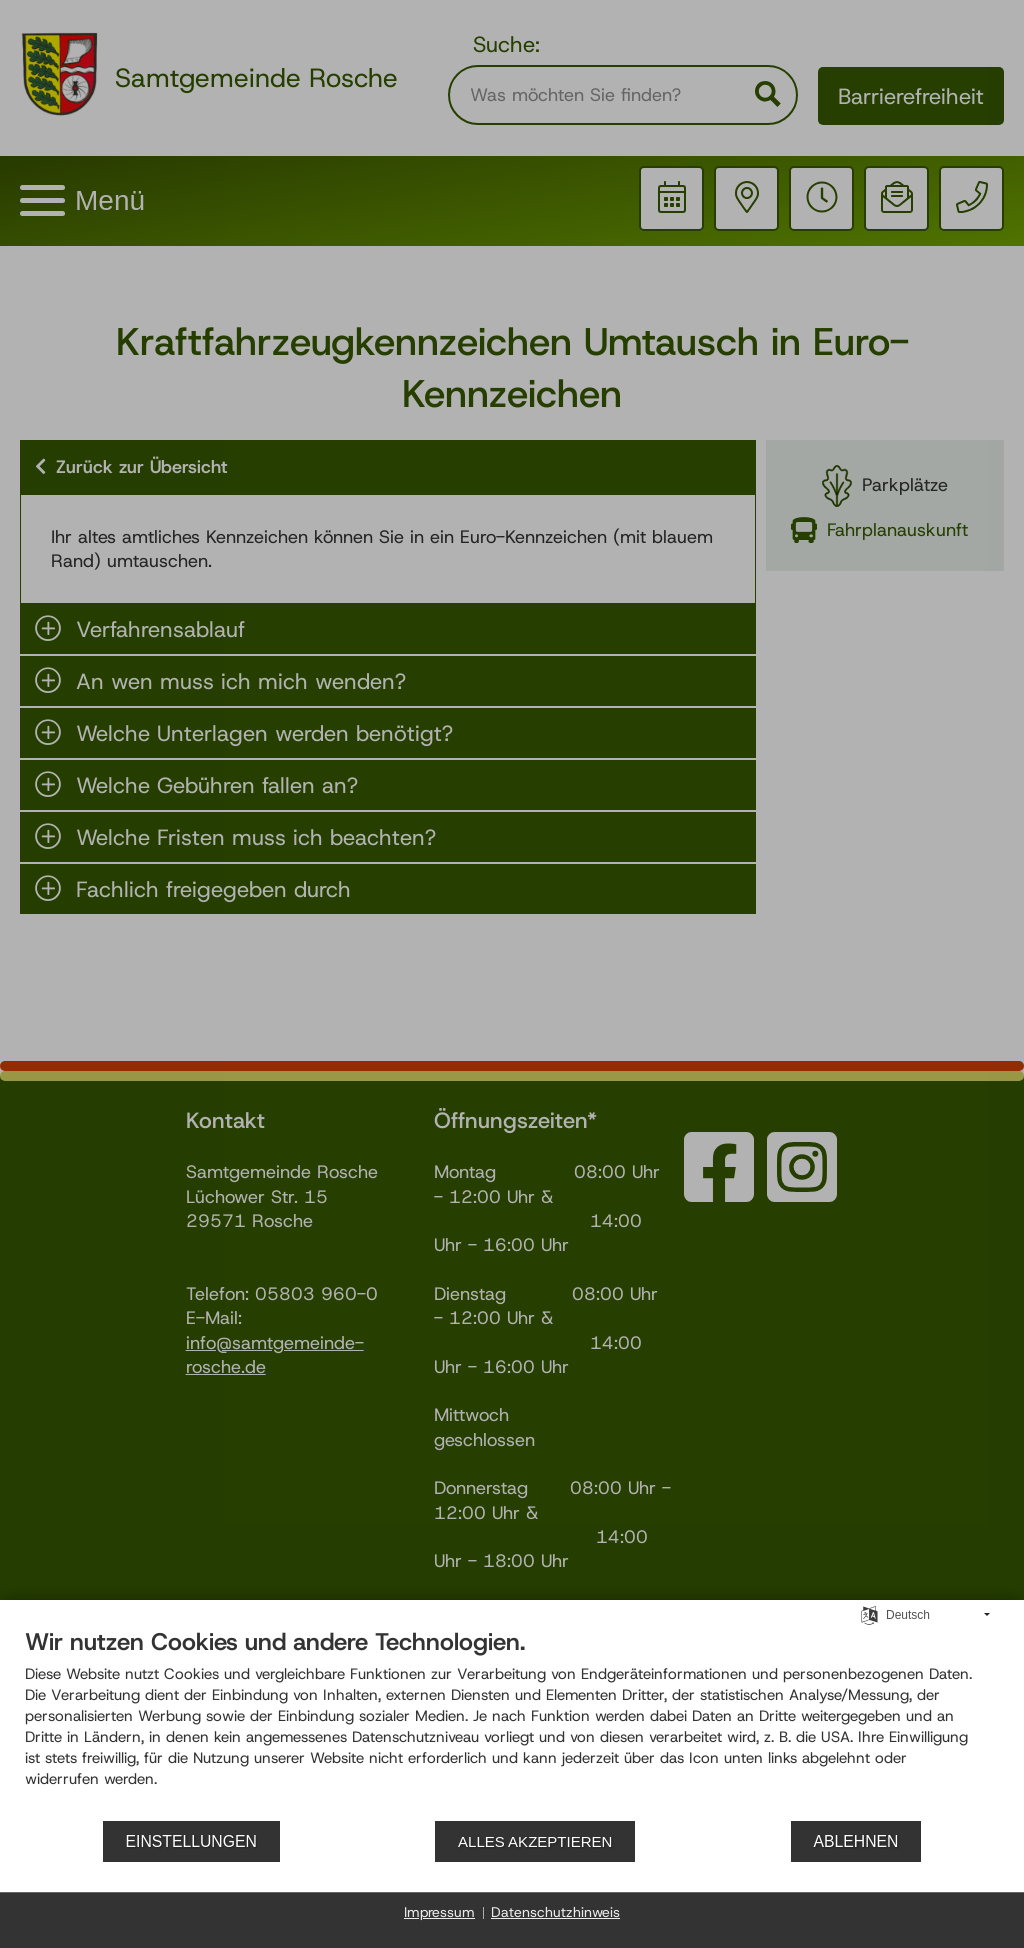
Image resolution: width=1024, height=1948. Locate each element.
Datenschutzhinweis (555, 1912)
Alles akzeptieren (535, 1841)
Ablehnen (856, 1841)
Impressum (439, 1912)
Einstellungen (191, 1841)
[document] (512, 1723)
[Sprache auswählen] (869, 1614)
